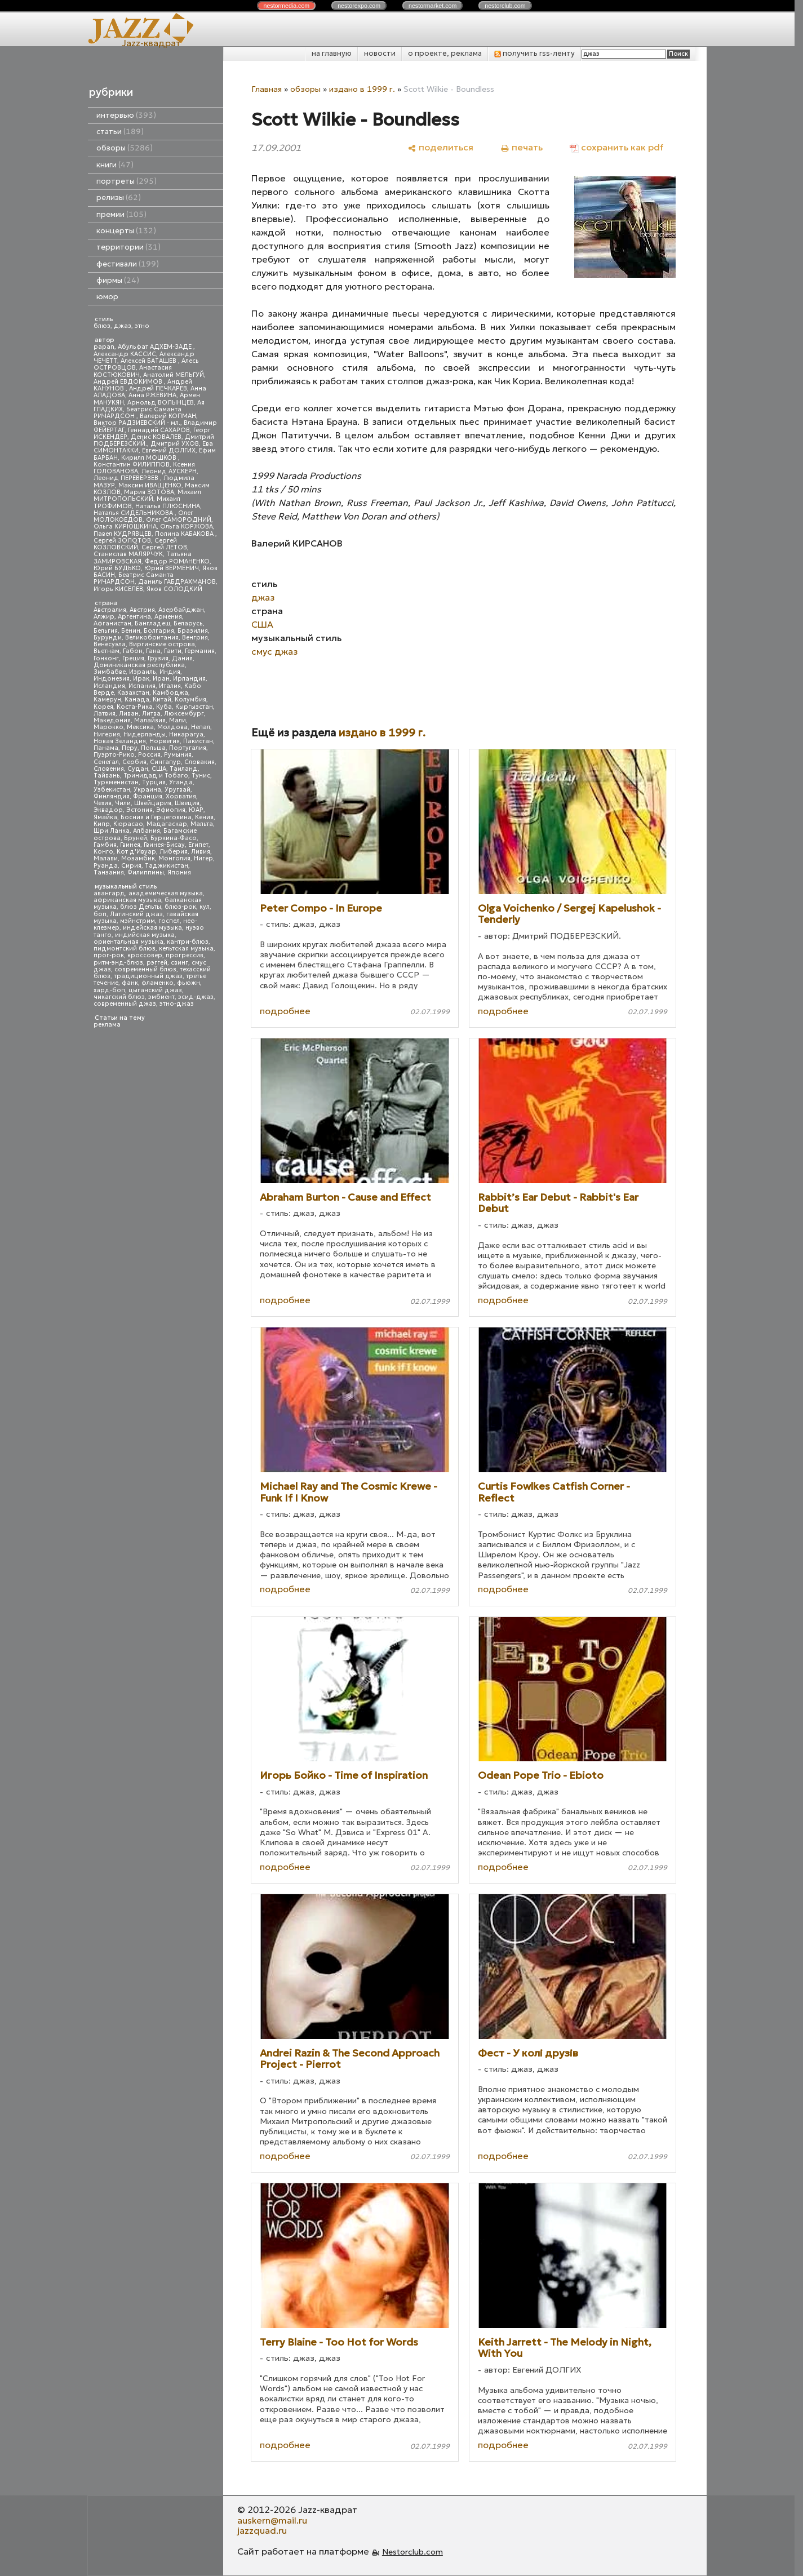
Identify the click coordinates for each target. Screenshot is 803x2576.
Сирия (131, 865)
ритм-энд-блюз (118, 962)
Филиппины (145, 872)
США (159, 768)
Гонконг (106, 658)
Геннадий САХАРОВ (159, 430)
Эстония (139, 810)
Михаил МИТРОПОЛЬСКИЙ (147, 495)
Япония (179, 872)
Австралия (110, 610)
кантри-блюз (187, 941)
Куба (164, 706)
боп (100, 914)
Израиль (142, 672)
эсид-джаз (196, 997)
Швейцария (152, 803)
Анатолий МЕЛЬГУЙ (173, 375)
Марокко (108, 727)
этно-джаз (176, 1003)
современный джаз (125, 1003)
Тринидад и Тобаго (155, 775)
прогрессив (184, 955)
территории (128, 247)
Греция (133, 658)
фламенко (157, 983)
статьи (120, 131)
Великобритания (152, 637)
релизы (118, 197)
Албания (146, 830)
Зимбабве (110, 672)
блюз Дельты (140, 907)
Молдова (172, 727)
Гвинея (130, 845)
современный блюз (145, 969)
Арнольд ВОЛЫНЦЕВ (160, 402)
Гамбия (105, 845)
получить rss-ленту (534, 53)
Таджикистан (166, 865)
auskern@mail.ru (272, 2520)
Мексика (140, 727)
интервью (126, 115)
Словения (109, 768)
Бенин (130, 630)
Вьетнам (106, 651)
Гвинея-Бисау (164, 845)
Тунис (201, 775)
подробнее (285, 1011)
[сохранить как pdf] (616, 147)
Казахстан (133, 692)
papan (104, 346)
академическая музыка (165, 893)
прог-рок (109, 955)
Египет (198, 845)
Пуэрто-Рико (114, 754)
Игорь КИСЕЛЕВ (118, 589)
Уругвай (177, 789)
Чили (123, 803)
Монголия (174, 858)
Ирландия (189, 678)
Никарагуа (186, 734)
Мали (177, 720)
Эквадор (108, 810)
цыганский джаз (155, 990)
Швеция (187, 803)
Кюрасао (128, 824)
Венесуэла (110, 644)
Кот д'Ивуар (136, 851)
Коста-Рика (135, 706)
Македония (112, 720)
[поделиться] (440, 147)
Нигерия (107, 734)
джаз (122, 326)
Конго (103, 851)
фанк (130, 983)
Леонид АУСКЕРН (169, 471)
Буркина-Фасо (173, 838)
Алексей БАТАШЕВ (149, 361)
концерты (126, 231)
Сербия (134, 762)
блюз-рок (180, 907)
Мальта (201, 824)
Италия (170, 686)
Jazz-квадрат (151, 42)
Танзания (109, 872)
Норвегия (164, 741)
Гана (153, 651)
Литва (151, 713)
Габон (133, 651)
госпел (169, 921)
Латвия (105, 713)
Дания (182, 658)
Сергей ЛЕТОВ (164, 547)
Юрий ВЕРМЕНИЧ (171, 568)
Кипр (102, 824)
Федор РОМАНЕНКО (177, 561)
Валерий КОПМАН (168, 416)
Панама (106, 748)
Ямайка (105, 817)
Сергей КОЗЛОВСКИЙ (135, 544)
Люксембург (184, 713)
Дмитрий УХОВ (174, 443)
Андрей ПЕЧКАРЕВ (158, 388)
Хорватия (181, 796)
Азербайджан (181, 610)
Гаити (172, 651)
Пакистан (198, 741)
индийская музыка (145, 935)
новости (380, 53)
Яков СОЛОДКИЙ (174, 589)
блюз (102, 326)
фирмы (117, 280)
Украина (147, 789)
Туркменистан (116, 782)
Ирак (141, 678)
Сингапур (165, 762)
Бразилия (193, 630)
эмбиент (161, 997)
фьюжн (188, 983)
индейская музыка (152, 927)
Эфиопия (170, 810)
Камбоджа (170, 692)
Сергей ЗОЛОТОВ (122, 540)
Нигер (203, 858)
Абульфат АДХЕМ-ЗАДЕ (155, 346)
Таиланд (184, 768)
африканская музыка (127, 900)
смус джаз (274, 651)
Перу (129, 748)
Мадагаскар (167, 824)
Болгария (159, 630)
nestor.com (286, 5)
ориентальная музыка (128, 941)
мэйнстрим (137, 921)
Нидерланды (144, 734)
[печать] (521, 147)
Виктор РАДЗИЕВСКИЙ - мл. (137, 423)
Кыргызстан (194, 706)
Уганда (181, 782)
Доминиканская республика (139, 665)
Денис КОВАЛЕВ (156, 437)
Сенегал (106, 762)
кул (204, 907)
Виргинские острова (162, 644)
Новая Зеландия (120, 741)
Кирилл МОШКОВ (149, 457)
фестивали (127, 264)
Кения (204, 817)
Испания (142, 686)
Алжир (104, 616)
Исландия (109, 686)
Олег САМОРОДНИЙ (178, 519)
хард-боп (109, 990)
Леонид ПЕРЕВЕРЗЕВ (127, 478)
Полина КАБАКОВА (185, 534)
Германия (200, 651)
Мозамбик (138, 858)
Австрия (142, 610)
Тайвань (107, 775)
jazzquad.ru (262, 2530)
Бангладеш (152, 623)
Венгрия (195, 637)
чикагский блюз (119, 997)
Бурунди (108, 637)
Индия (169, 672)
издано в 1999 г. (362, 89)
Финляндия (112, 796)
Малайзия (150, 720)
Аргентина (134, 616)
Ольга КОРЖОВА (186, 526)
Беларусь (188, 623)
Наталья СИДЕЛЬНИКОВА (134, 513)
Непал (200, 727)
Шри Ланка (112, 830)
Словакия (199, 762)
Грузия (158, 658)
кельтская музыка (186, 948)
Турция (154, 782)
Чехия (103, 803)
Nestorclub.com (412, 2552)
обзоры (124, 148)
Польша (153, 748)
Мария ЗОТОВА (149, 492)
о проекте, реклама (445, 53)
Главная (266, 89)
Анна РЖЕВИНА (152, 395)
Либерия (173, 851)
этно (142, 326)
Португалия (187, 748)
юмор (107, 296)
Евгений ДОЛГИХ (169, 450)
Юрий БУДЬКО (117, 568)
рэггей (157, 962)
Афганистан (112, 623)
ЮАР (196, 810)
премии (121, 214)
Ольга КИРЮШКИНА (125, 526)
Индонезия (112, 678)
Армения (168, 616)
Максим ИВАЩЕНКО (149, 485)
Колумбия (190, 699)
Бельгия (106, 630)
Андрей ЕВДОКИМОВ (129, 381)
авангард (109, 893)
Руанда (106, 865)
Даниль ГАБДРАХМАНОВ (177, 581)
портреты (126, 181)
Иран (161, 678)
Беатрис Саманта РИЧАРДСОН (137, 413)
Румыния (178, 754)
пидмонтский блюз (125, 948)
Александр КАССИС (125, 354)
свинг (179, 962)
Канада (137, 699)
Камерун (107, 699)
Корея (103, 706)
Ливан (129, 713)
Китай (162, 699)
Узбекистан (112, 789)
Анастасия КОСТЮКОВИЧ (133, 371)
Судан (137, 768)
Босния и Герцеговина (156, 817)
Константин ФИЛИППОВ (132, 464)
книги (115, 165)
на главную (332, 53)
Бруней (135, 838)
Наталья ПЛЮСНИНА (167, 506)
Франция (147, 796)
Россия (149, 754)
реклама (107, 1024)
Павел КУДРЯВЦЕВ (123, 534)
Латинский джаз (136, 914)
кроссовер (144, 955)
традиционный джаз (148, 976)
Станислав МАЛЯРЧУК (128, 554)
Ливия (200, 851)
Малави (106, 858)
